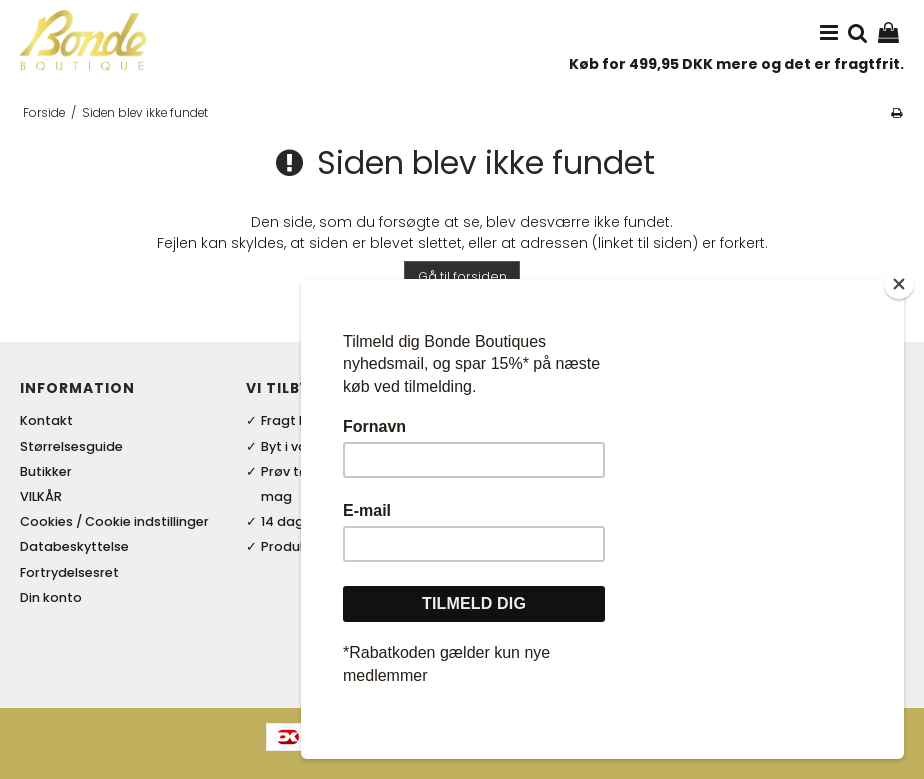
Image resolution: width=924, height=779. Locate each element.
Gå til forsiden (462, 276)
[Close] (899, 334)
